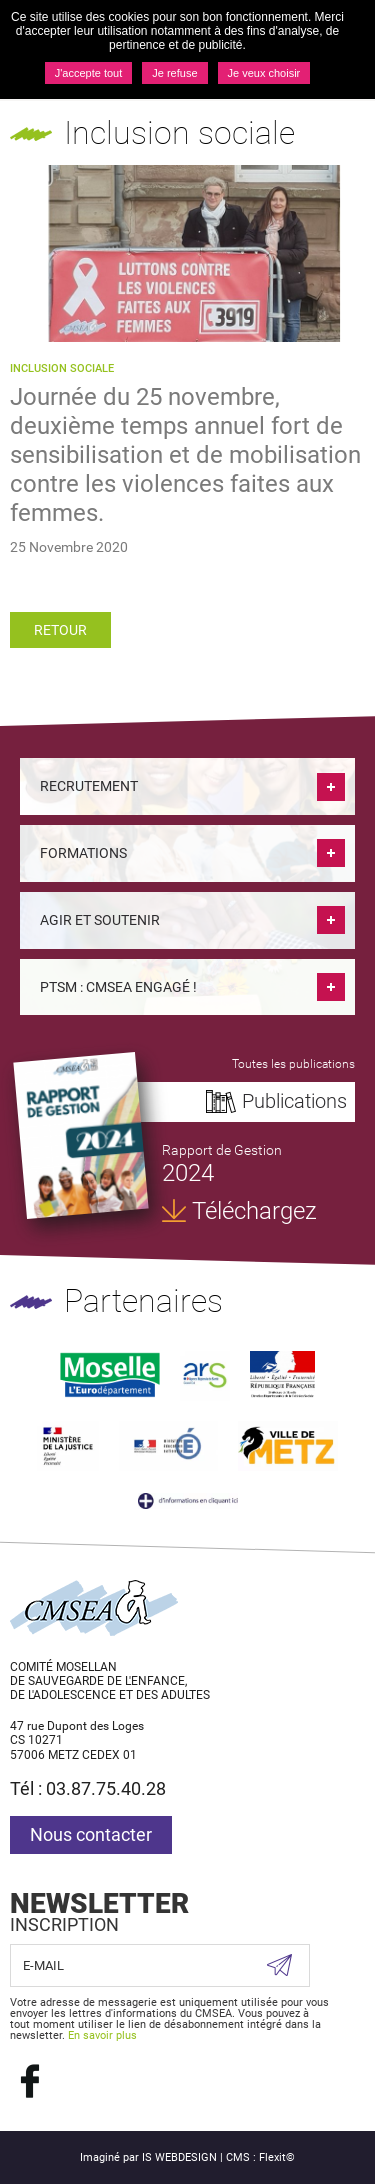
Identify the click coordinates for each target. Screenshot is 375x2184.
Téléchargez (254, 1211)
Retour (60, 630)
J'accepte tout (89, 73)
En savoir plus (102, 2035)
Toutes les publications (293, 1064)
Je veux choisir (264, 73)
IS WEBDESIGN (179, 2157)
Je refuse (174, 73)
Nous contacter (91, 1834)
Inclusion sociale (62, 368)
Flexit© (277, 2157)
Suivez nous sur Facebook (30, 2081)
